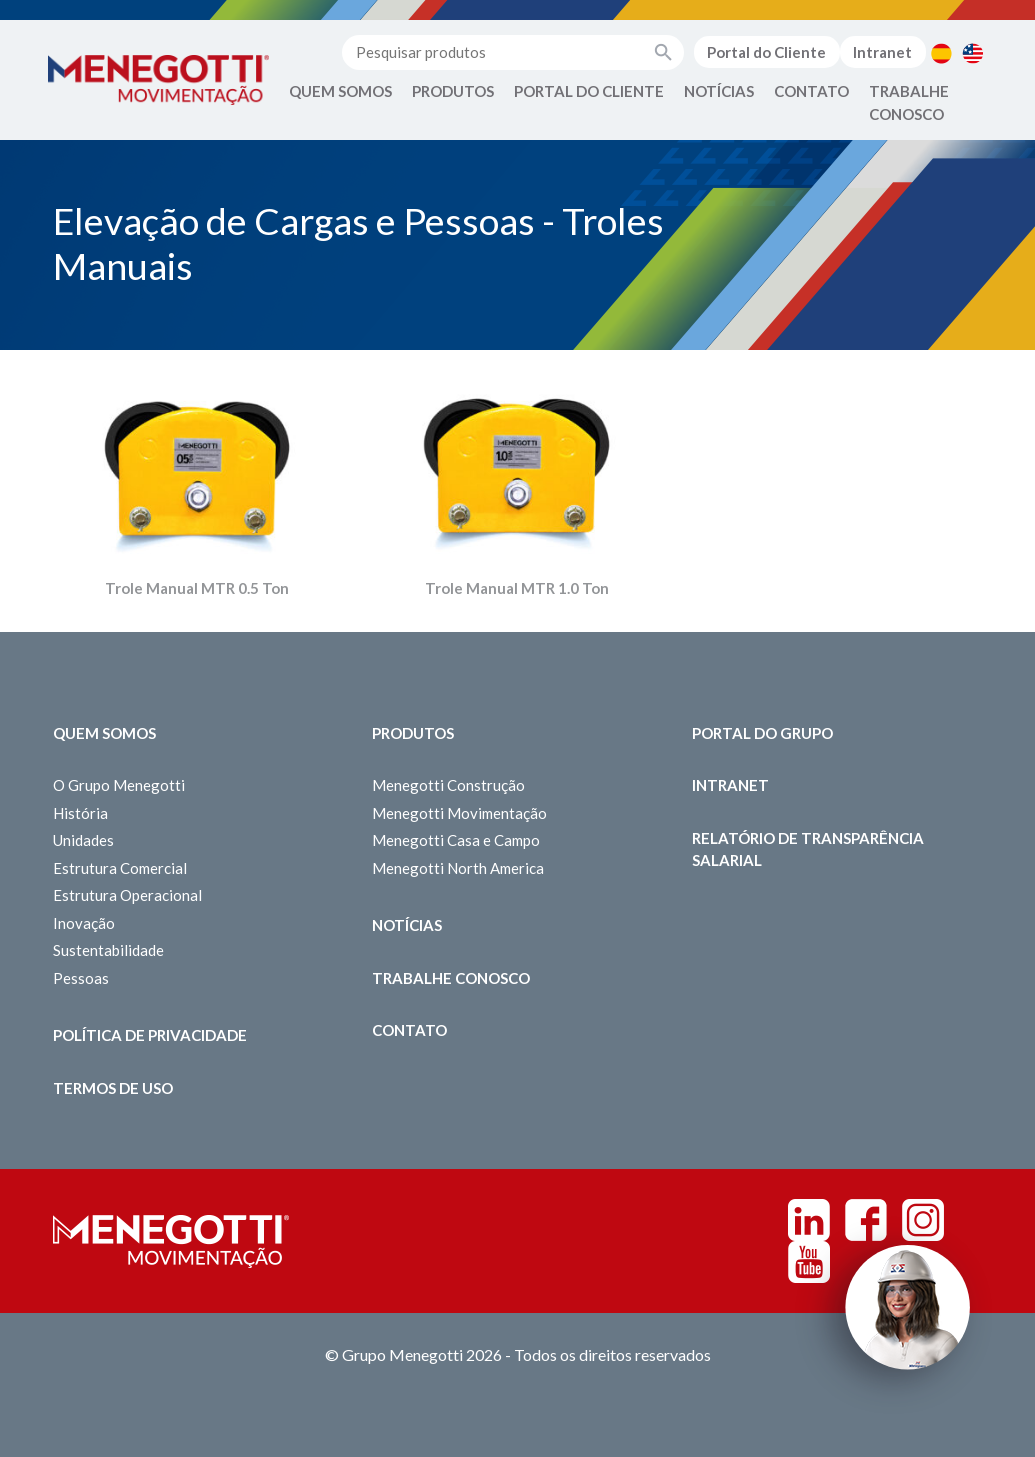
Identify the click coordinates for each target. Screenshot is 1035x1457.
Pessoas (81, 978)
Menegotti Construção (448, 785)
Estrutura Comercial (120, 868)
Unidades (83, 840)
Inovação (84, 923)
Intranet (882, 52)
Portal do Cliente (766, 52)
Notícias (719, 91)
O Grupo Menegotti (119, 785)
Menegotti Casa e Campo (456, 840)
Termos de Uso (113, 1088)
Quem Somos (340, 91)
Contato (811, 91)
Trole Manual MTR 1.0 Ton (517, 588)
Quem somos (104, 733)
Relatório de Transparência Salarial (808, 849)
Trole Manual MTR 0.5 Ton (197, 588)
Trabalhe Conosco (909, 102)
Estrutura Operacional (127, 895)
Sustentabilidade (108, 950)
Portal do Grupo (762, 733)
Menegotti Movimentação (459, 813)
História (80, 813)
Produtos (453, 91)
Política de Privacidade (150, 1035)
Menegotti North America (458, 868)
